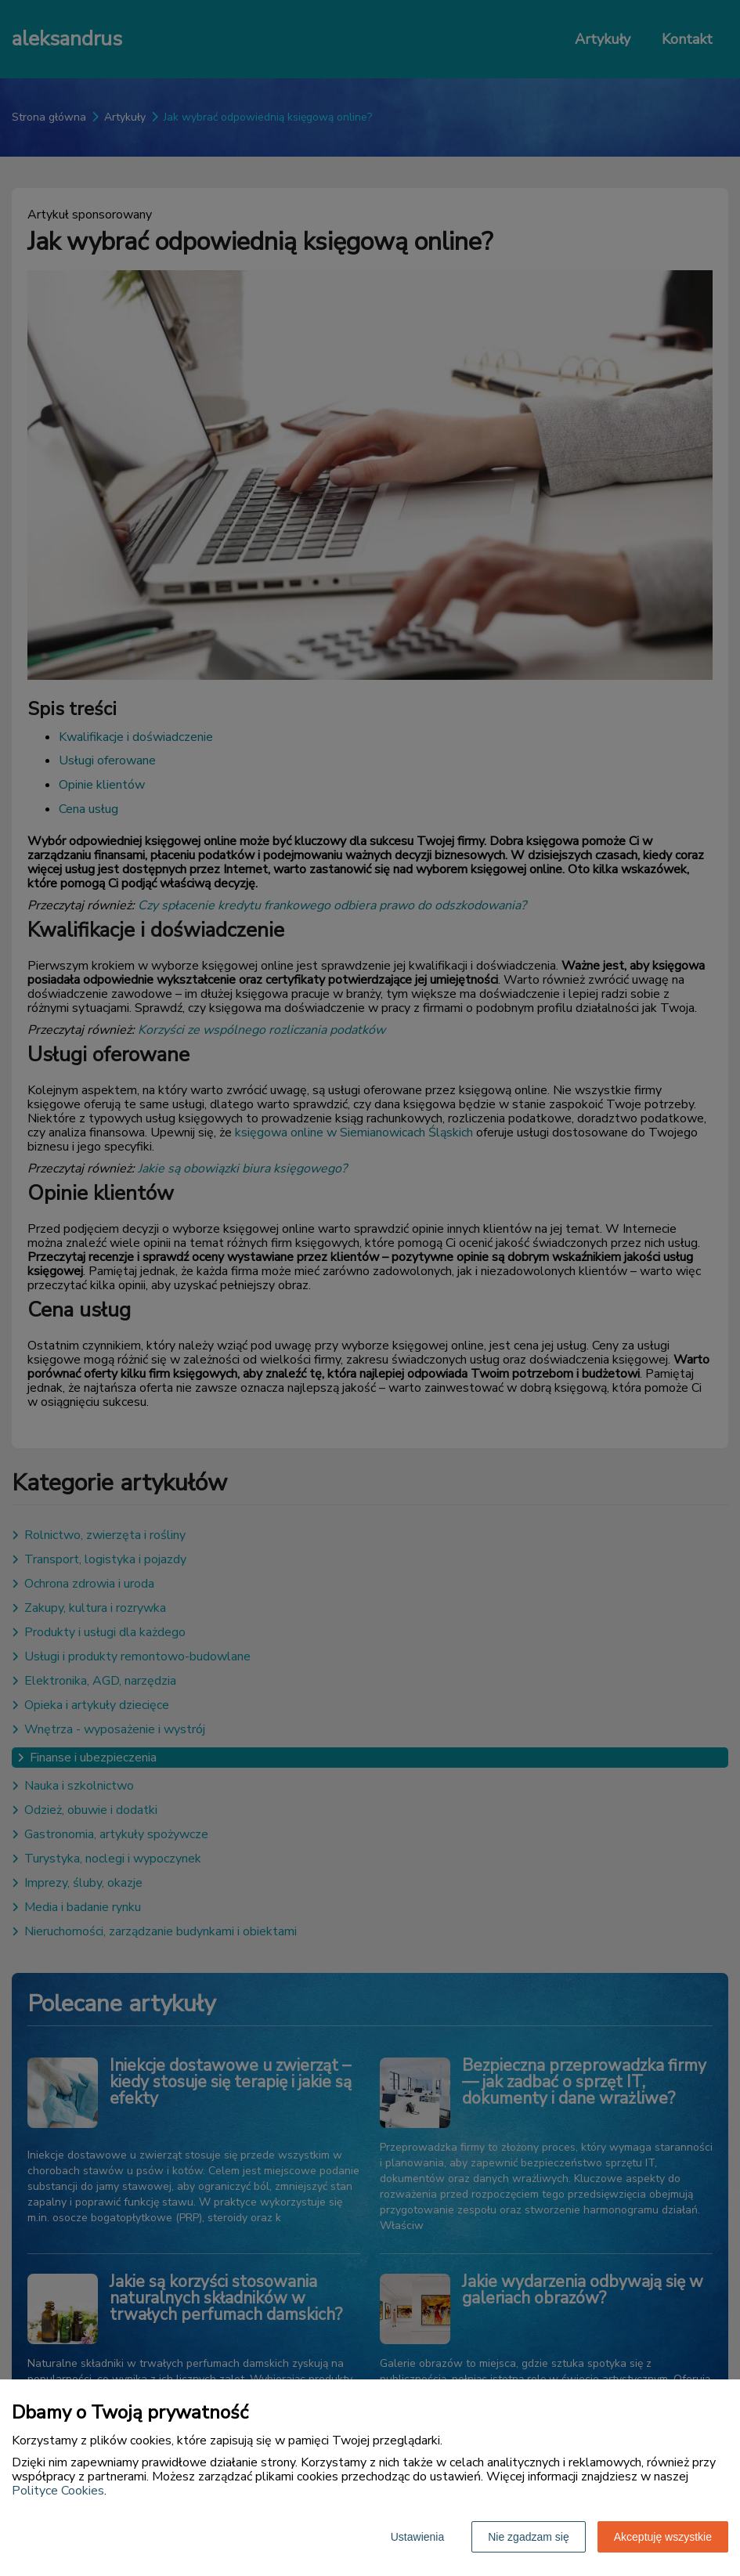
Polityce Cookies (58, 2490)
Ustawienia (417, 2537)
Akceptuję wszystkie (663, 2537)
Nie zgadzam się (528, 2537)
